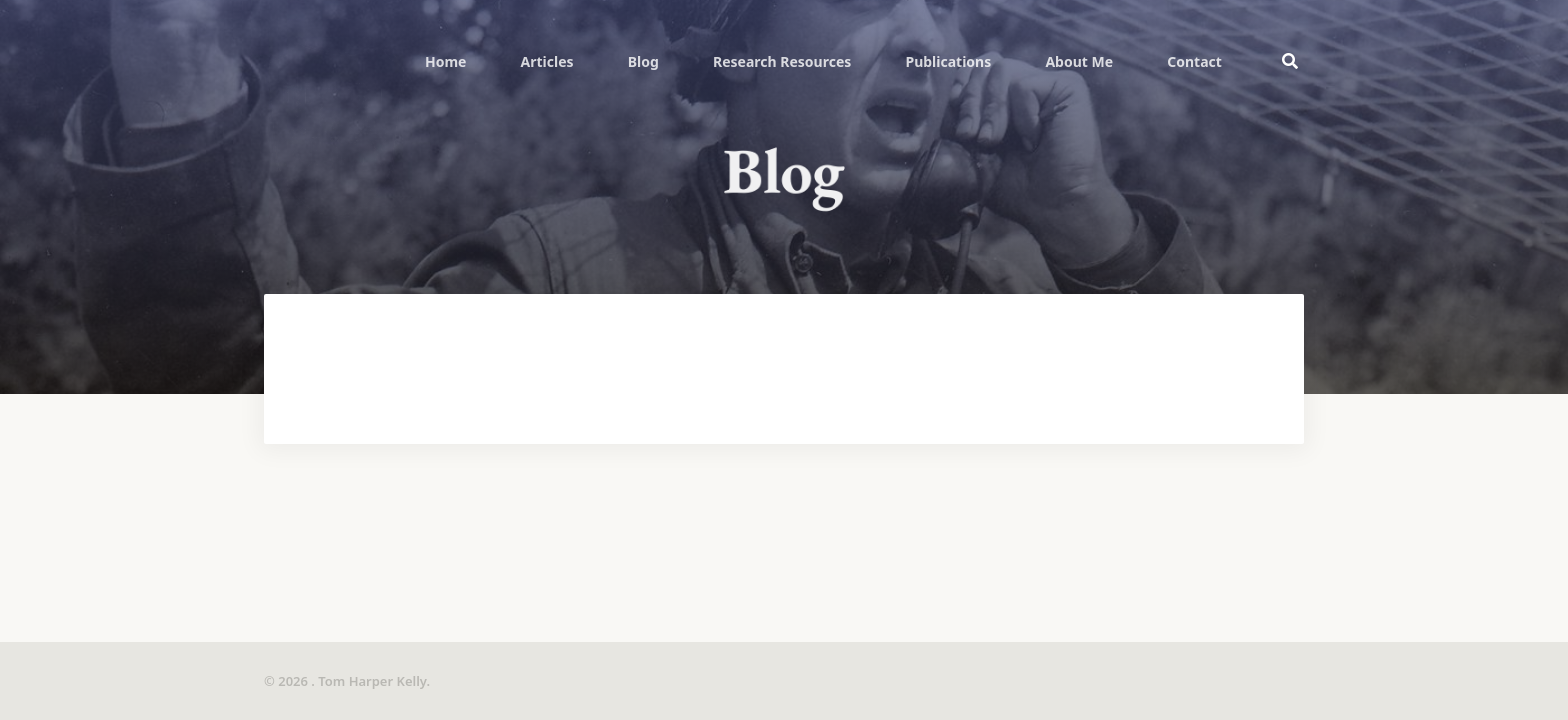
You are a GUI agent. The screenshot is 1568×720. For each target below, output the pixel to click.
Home (445, 61)
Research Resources (782, 61)
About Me (1079, 61)
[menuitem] (445, 61)
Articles (547, 61)
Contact (1194, 61)
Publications (948, 61)
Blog (643, 61)
